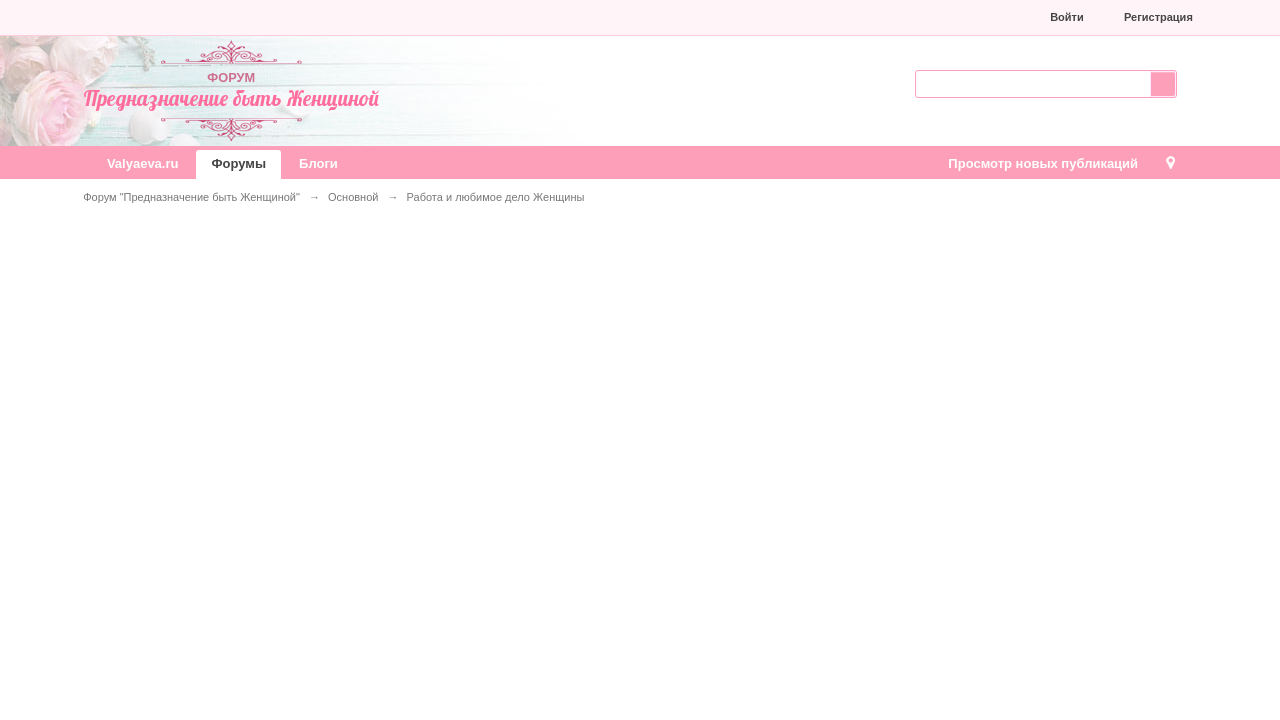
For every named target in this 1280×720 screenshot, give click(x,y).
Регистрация (1158, 17)
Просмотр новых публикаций (1043, 163)
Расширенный (1189, 82)
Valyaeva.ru (143, 163)
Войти (1067, 17)
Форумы (238, 163)
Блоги (318, 163)
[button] (900, 17)
